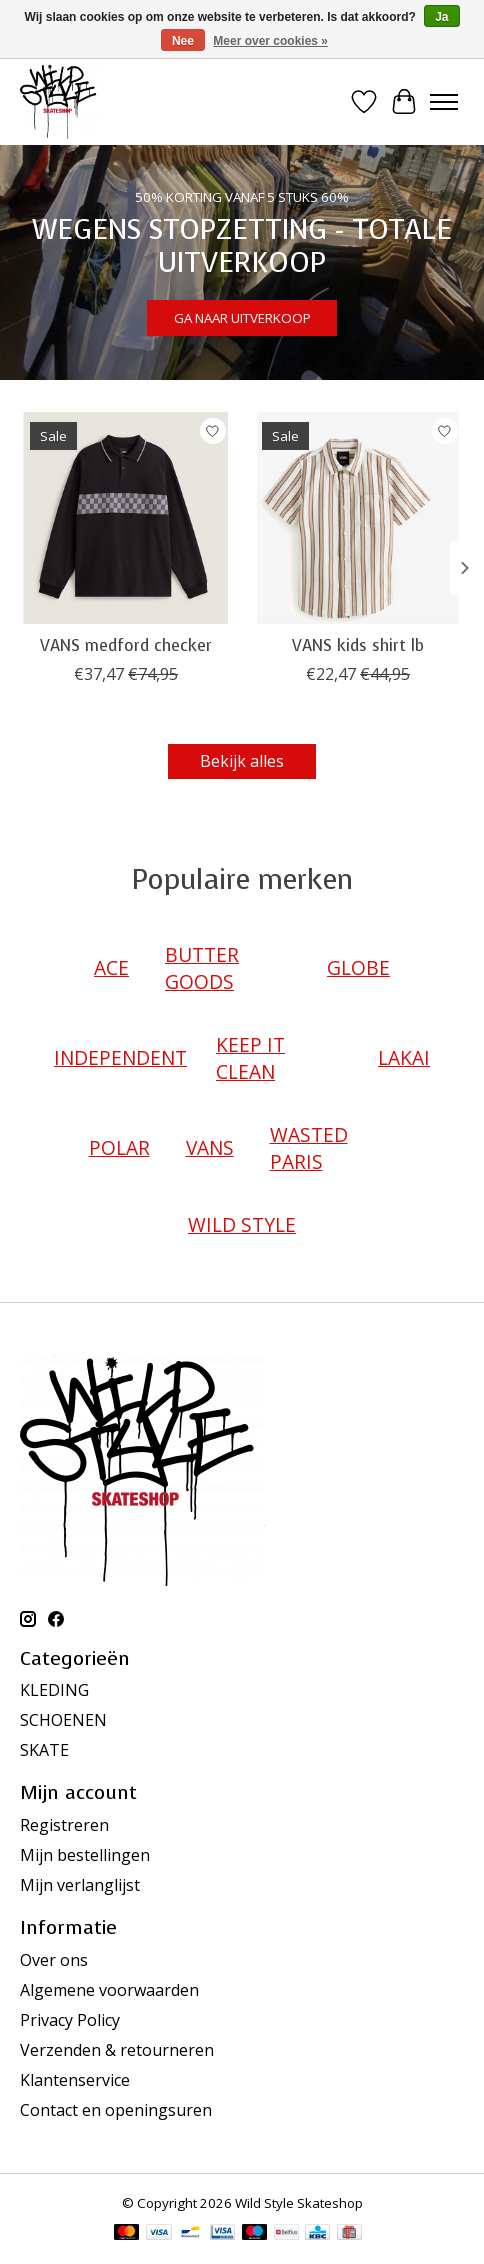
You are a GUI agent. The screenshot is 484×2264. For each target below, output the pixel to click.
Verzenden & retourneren (117, 2050)
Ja (441, 17)
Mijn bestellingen (85, 1855)
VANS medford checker (126, 645)
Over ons (54, 1960)
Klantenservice (75, 2080)
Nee (183, 41)
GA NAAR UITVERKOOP (242, 319)
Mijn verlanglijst (80, 1885)
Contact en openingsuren (116, 2110)
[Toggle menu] (444, 102)
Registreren (64, 1825)
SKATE (44, 1750)
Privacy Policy (70, 2020)
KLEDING (54, 1690)
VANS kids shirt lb (358, 645)
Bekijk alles (242, 761)
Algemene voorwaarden (109, 1990)
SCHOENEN (63, 1720)
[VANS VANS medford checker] (126, 518)
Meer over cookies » (270, 41)
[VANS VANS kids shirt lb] (358, 518)
